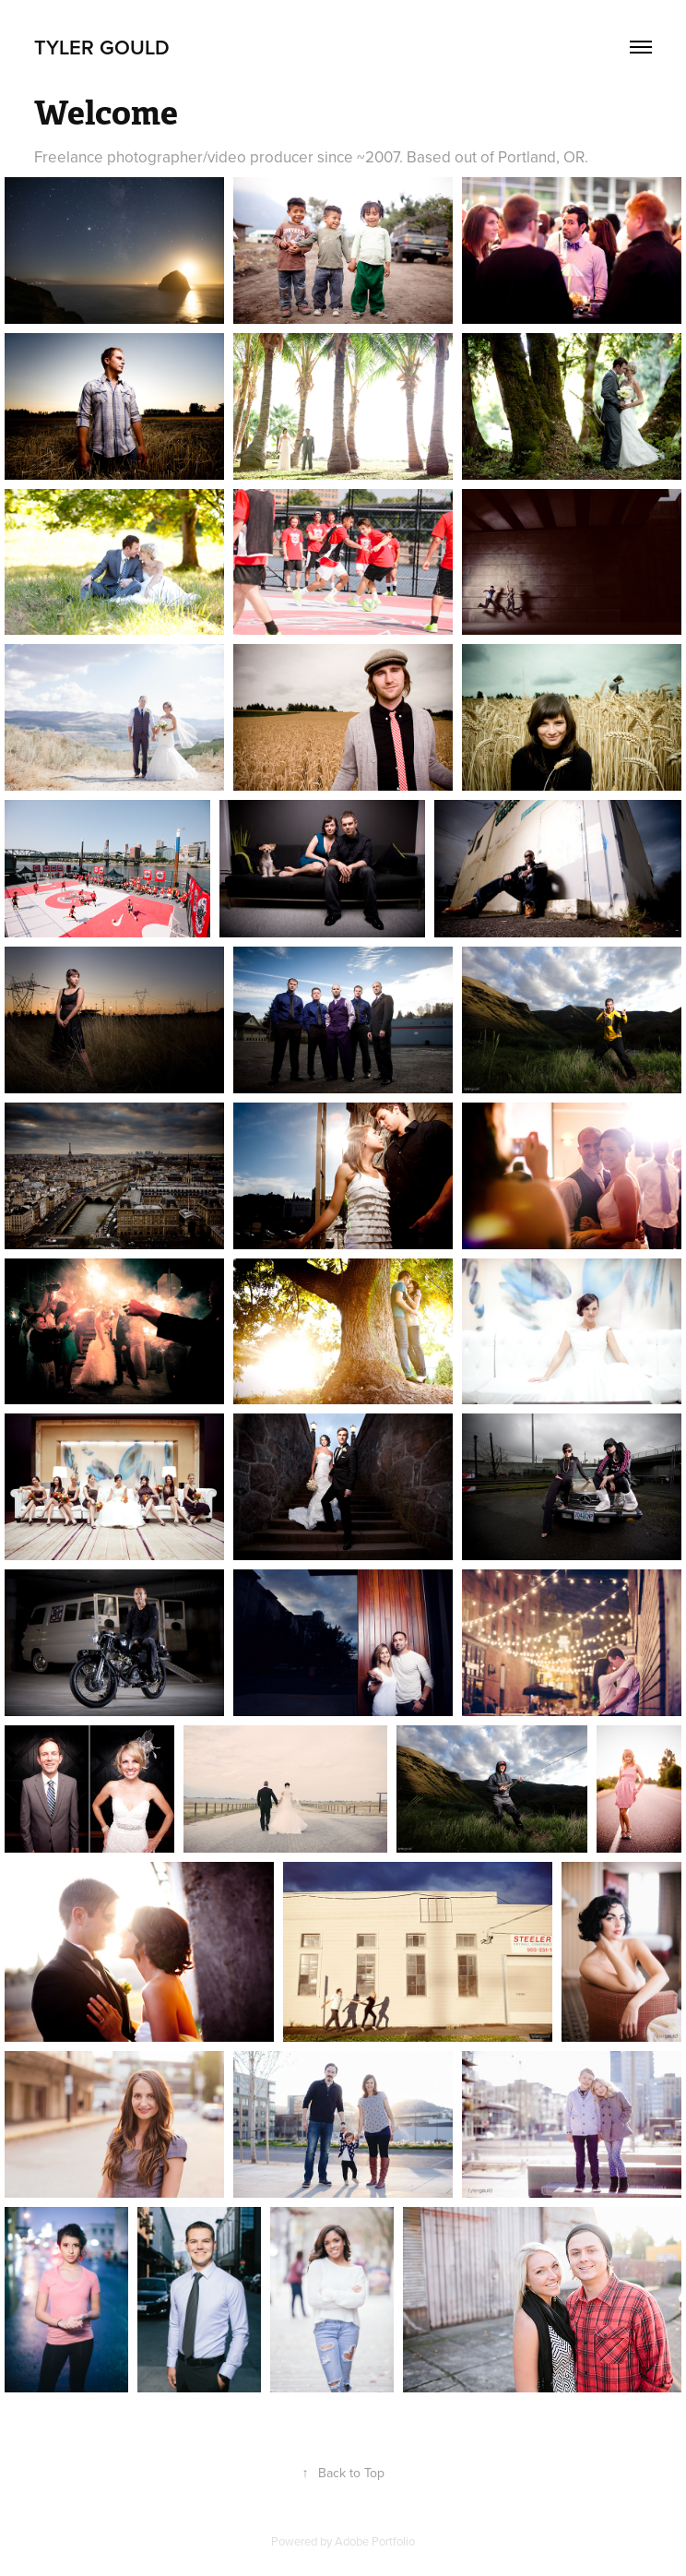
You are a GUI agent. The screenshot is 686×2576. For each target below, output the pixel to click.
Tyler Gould (102, 47)
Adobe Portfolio (375, 2541)
